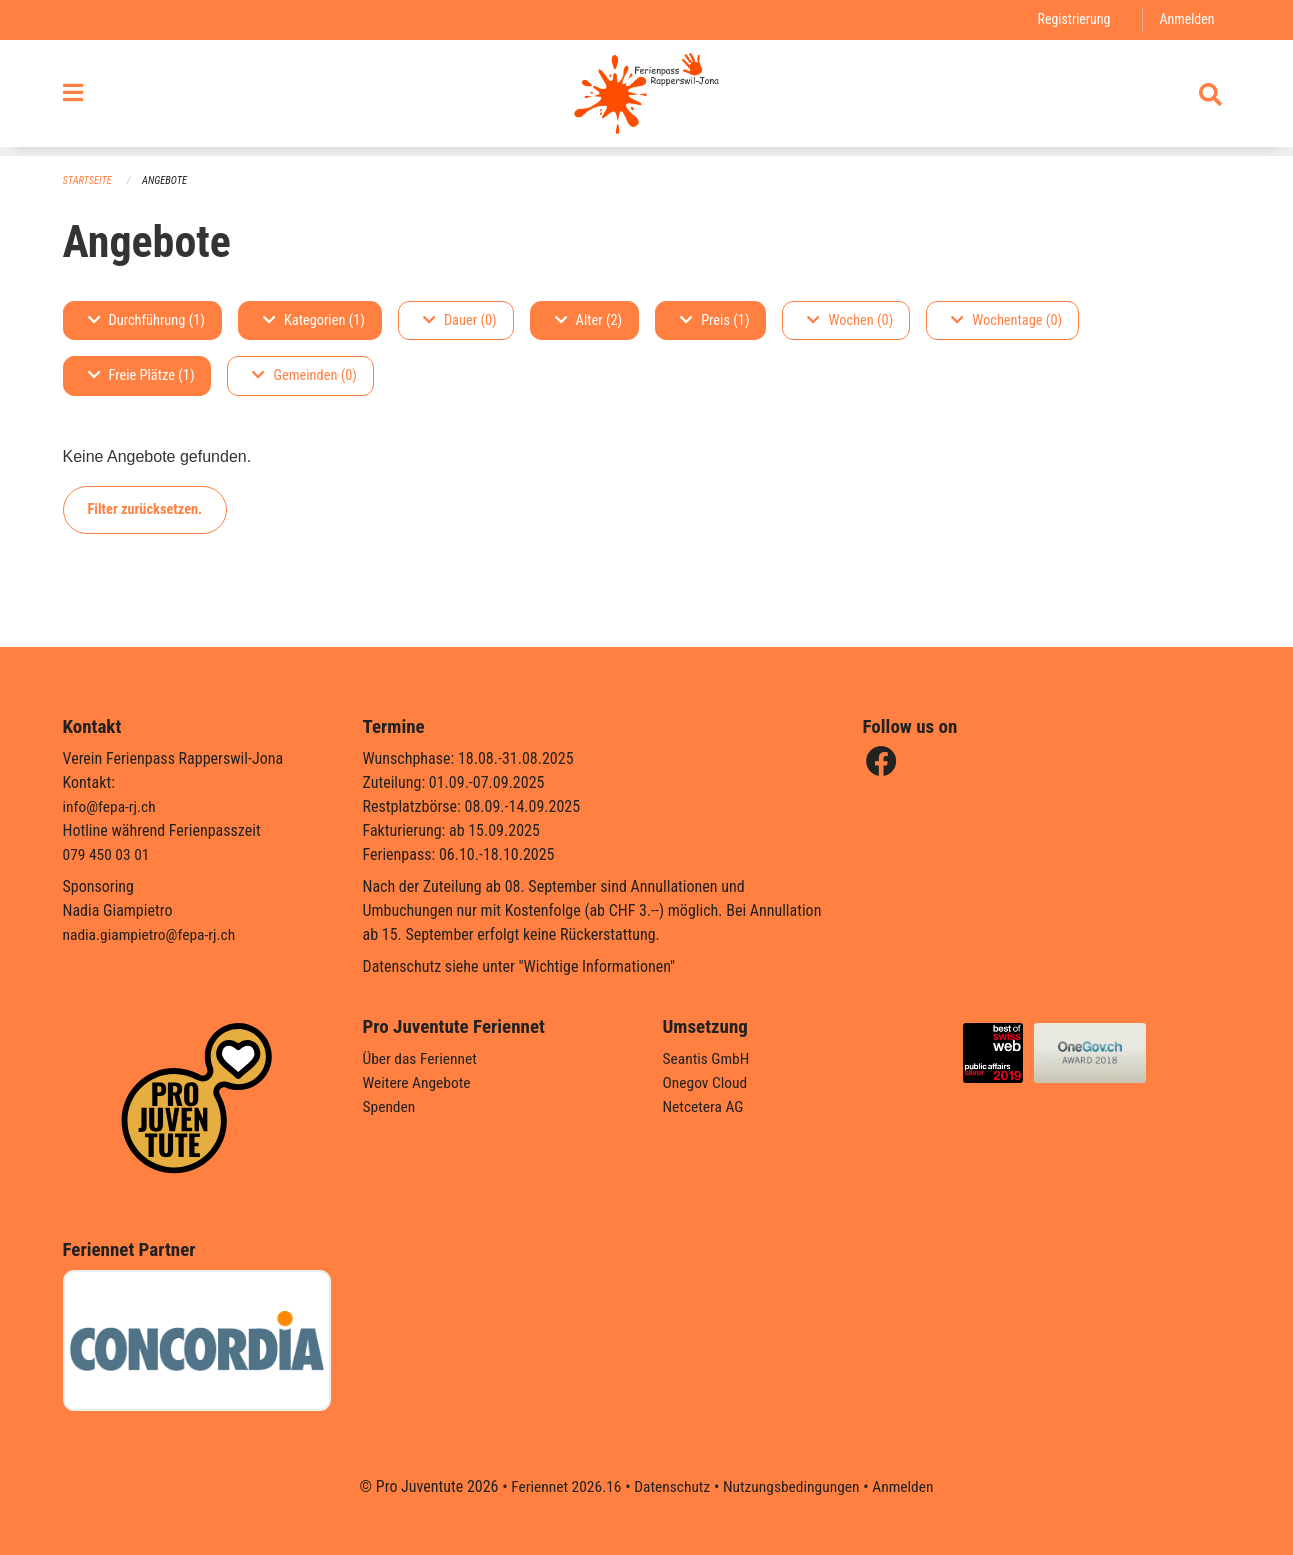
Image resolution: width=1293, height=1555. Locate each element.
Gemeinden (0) (304, 376)
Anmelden (1185, 19)
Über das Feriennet (422, 1058)
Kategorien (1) (314, 320)
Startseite (89, 180)
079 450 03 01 (108, 854)
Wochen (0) (850, 320)
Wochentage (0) (1006, 320)
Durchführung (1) (146, 320)
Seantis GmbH (708, 1058)
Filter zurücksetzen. (145, 509)
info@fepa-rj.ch (111, 806)
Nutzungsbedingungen (793, 1486)
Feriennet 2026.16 (561, 1486)
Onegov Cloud (707, 1082)
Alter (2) (589, 320)
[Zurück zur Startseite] (646, 98)
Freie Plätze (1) (141, 376)
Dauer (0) (460, 320)
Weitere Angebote (419, 1082)
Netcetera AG (705, 1106)
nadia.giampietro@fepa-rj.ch (152, 934)
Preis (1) (714, 320)
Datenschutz (670, 1486)
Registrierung (1070, 19)
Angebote (167, 180)
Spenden (390, 1106)
